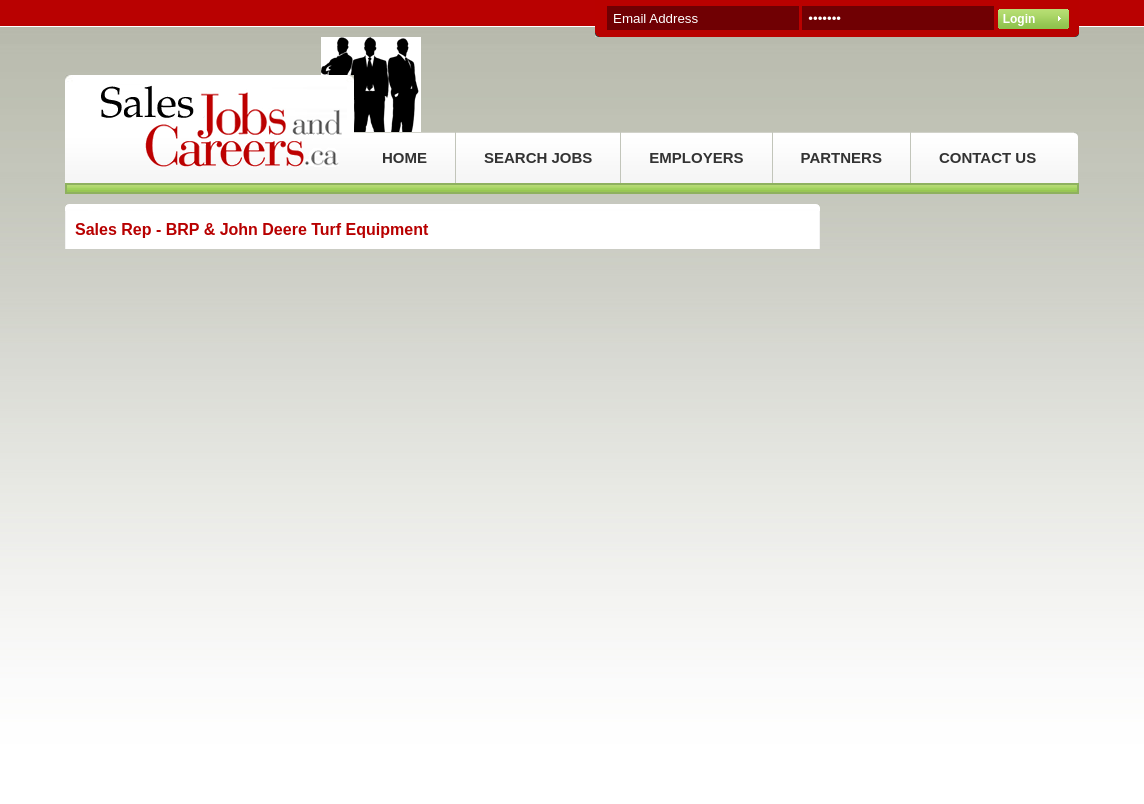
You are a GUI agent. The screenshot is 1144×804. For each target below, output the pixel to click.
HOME (404, 157)
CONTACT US (987, 157)
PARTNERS (841, 157)
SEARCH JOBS (538, 157)
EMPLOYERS (696, 157)
